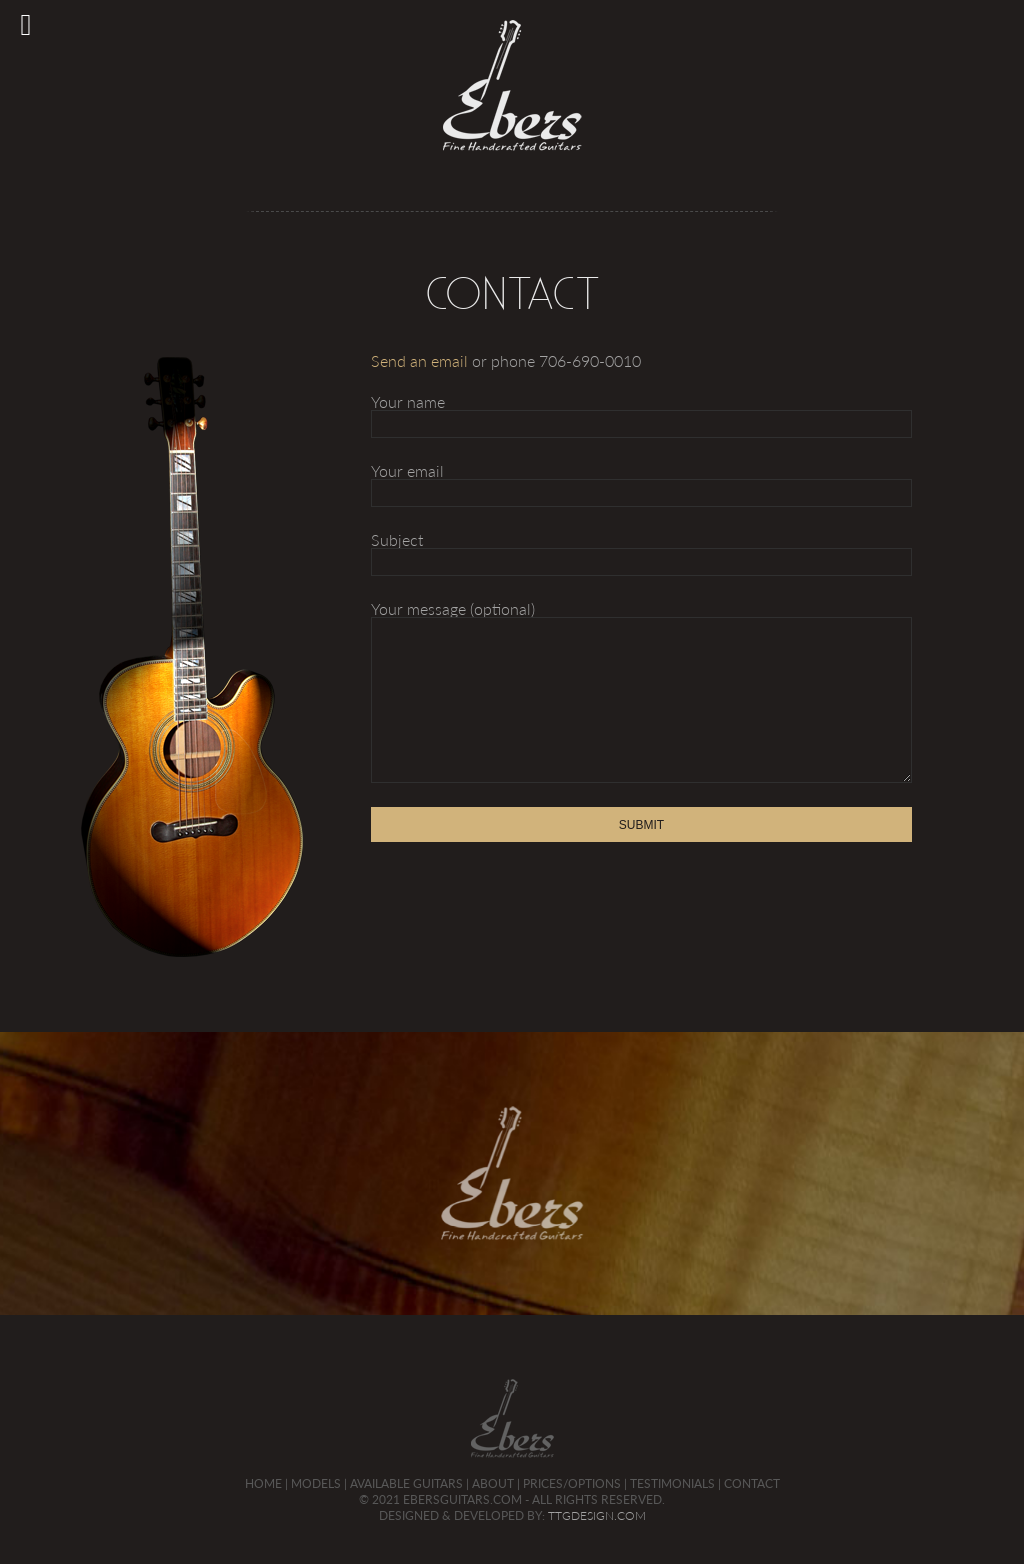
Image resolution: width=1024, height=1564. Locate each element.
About (493, 1483)
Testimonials (672, 1483)
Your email (642, 481)
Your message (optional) (642, 691)
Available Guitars (406, 1483)
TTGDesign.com (597, 1515)
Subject (642, 550)
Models (316, 1483)
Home (263, 1483)
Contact (752, 1483)
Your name (642, 412)
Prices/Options (572, 1483)
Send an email (419, 360)
